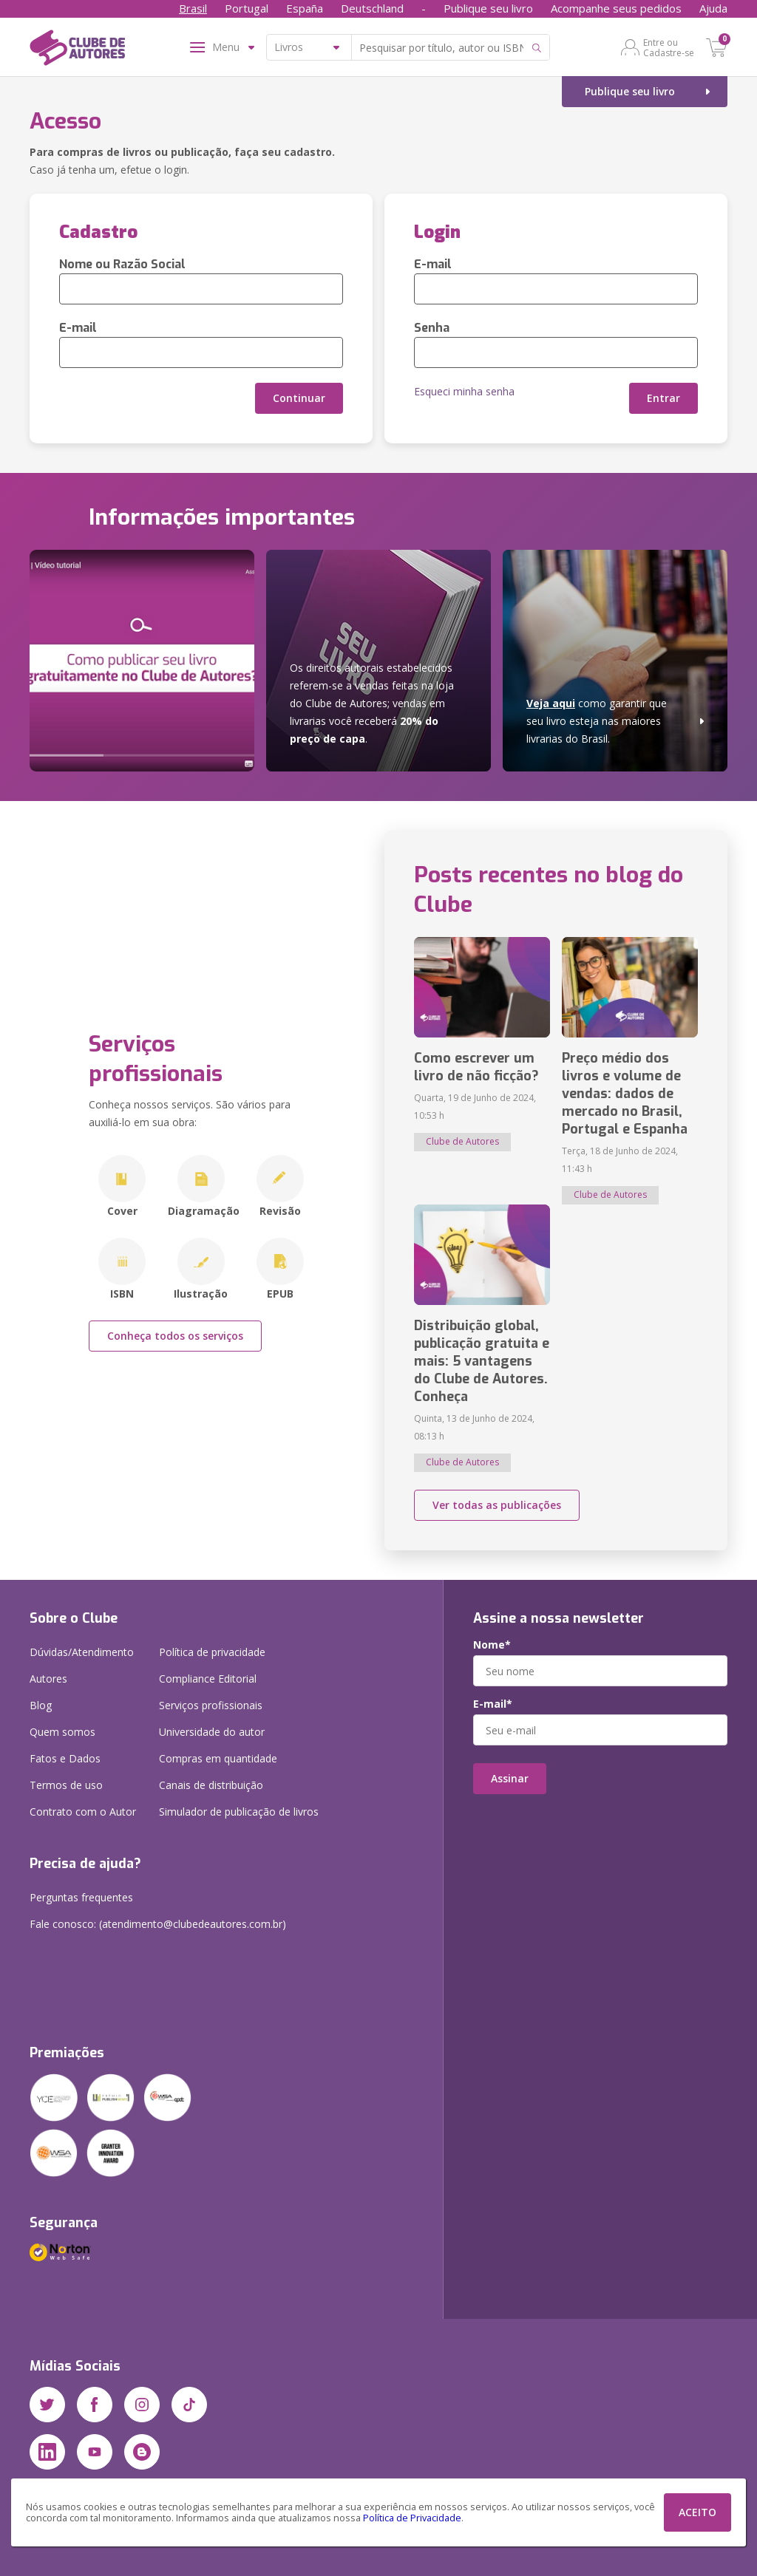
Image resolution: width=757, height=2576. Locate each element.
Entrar (663, 398)
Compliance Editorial (208, 1679)
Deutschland (372, 8)
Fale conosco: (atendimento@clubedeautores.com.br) (158, 1924)
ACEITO (697, 2512)
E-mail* (492, 1704)
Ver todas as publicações (496, 1505)
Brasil (193, 8)
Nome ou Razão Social (122, 264)
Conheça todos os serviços (175, 1336)
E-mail (78, 327)
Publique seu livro (488, 8)
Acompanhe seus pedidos (616, 8)
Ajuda (713, 8)
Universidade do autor (212, 1732)
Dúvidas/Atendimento (82, 1652)
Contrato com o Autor (83, 1812)
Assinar (510, 1778)
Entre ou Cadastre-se (668, 47)
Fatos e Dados (65, 1758)
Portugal (246, 8)
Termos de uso (66, 1785)
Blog (41, 1705)
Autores (48, 1679)
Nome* (492, 1645)
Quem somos (62, 1732)
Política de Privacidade (412, 2518)
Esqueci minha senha (464, 391)
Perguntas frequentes (81, 1897)
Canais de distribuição (211, 1785)
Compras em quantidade (218, 1758)
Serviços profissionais (210, 1705)
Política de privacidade (212, 1652)
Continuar (299, 398)
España (304, 8)
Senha (431, 327)
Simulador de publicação (239, 1812)
